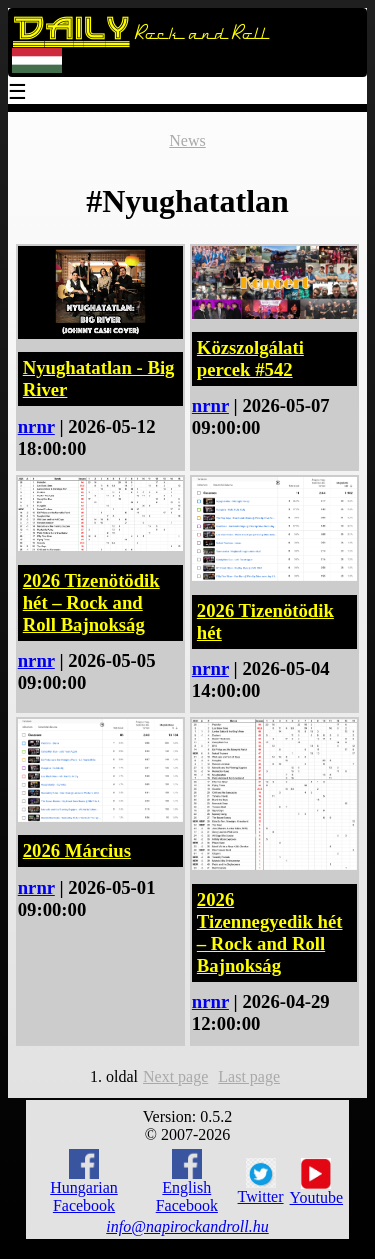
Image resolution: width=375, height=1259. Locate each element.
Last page (249, 1076)
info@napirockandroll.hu (187, 1226)
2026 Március (77, 850)
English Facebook (187, 1181)
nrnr (36, 426)
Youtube (317, 1182)
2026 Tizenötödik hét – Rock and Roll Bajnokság (91, 602)
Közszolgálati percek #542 (250, 358)
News (187, 140)
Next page (175, 1076)
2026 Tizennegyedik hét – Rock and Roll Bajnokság (270, 932)
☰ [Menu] (18, 93)
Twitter (261, 1182)
